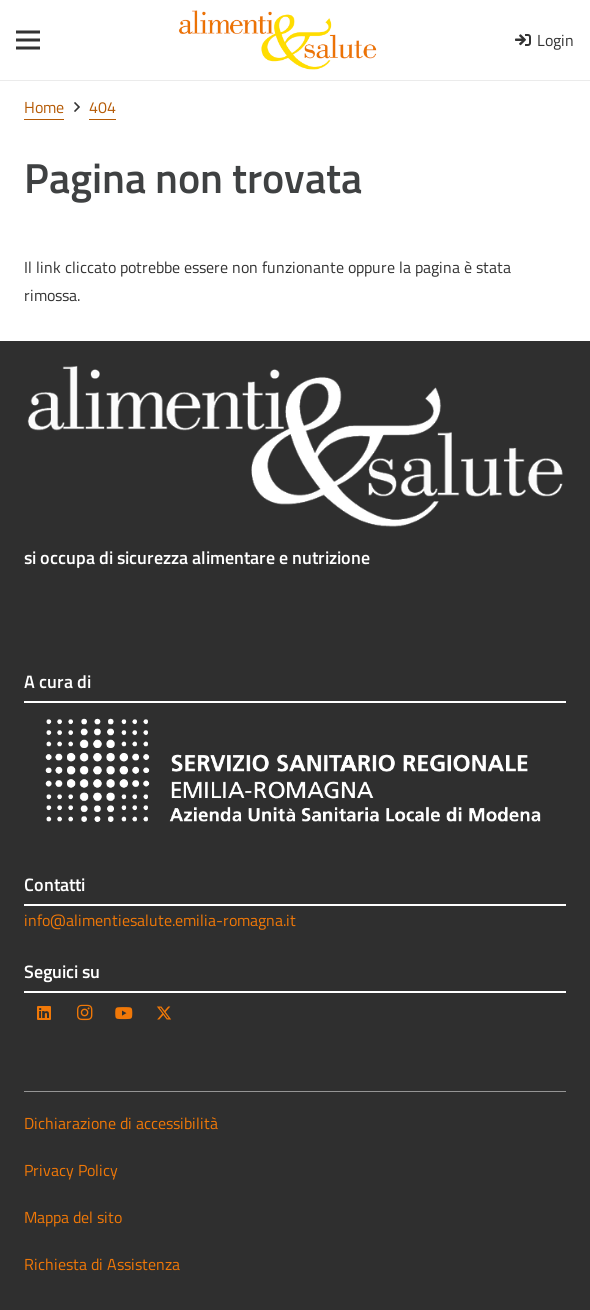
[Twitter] (164, 1013)
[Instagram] (84, 1013)
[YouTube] (124, 1013)
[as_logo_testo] (277, 40)
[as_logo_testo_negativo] (295, 446)
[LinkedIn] (44, 1013)
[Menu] (21, 40)
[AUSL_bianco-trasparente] (295, 775)
